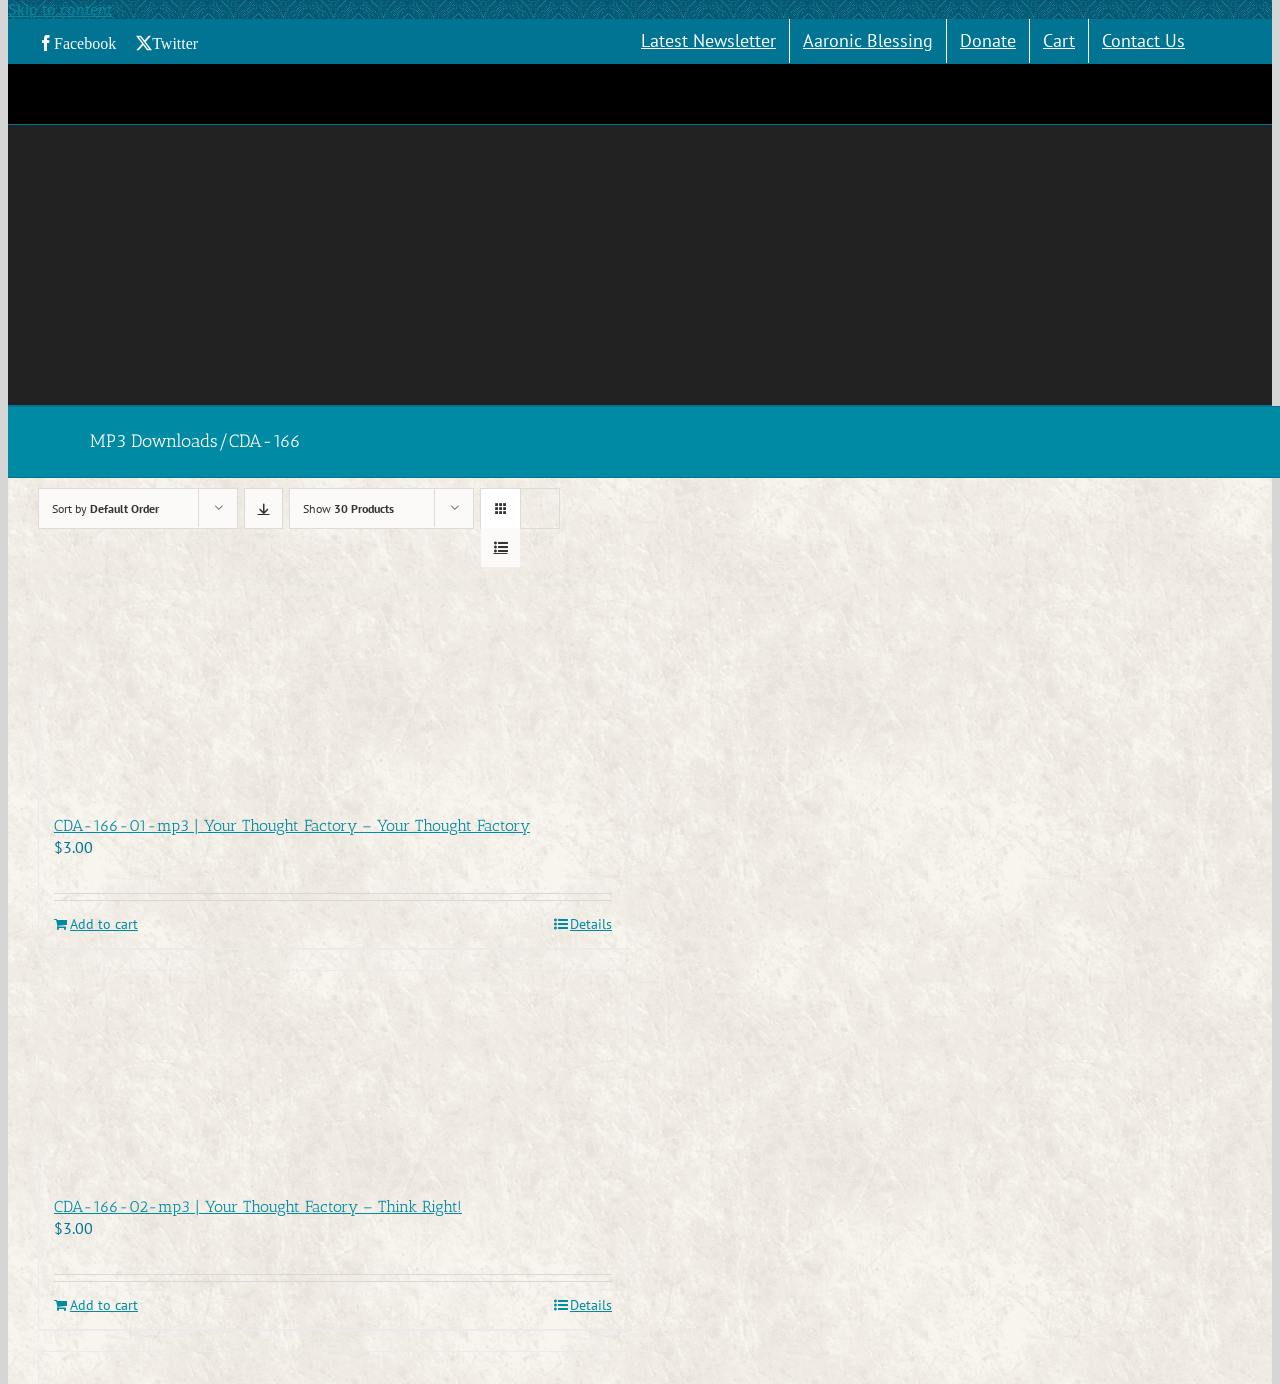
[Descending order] (263, 508)
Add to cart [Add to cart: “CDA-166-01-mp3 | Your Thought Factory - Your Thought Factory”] (104, 924)
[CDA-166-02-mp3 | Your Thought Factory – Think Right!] (333, 1073)
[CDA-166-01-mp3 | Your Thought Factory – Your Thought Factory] (333, 692)
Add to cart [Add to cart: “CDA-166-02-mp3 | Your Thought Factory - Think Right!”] (104, 1305)
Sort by (105, 508)
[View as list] (500, 547)
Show (348, 508)
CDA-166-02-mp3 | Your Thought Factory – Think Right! (258, 1206)
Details (591, 924)
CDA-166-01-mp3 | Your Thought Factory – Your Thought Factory (292, 825)
